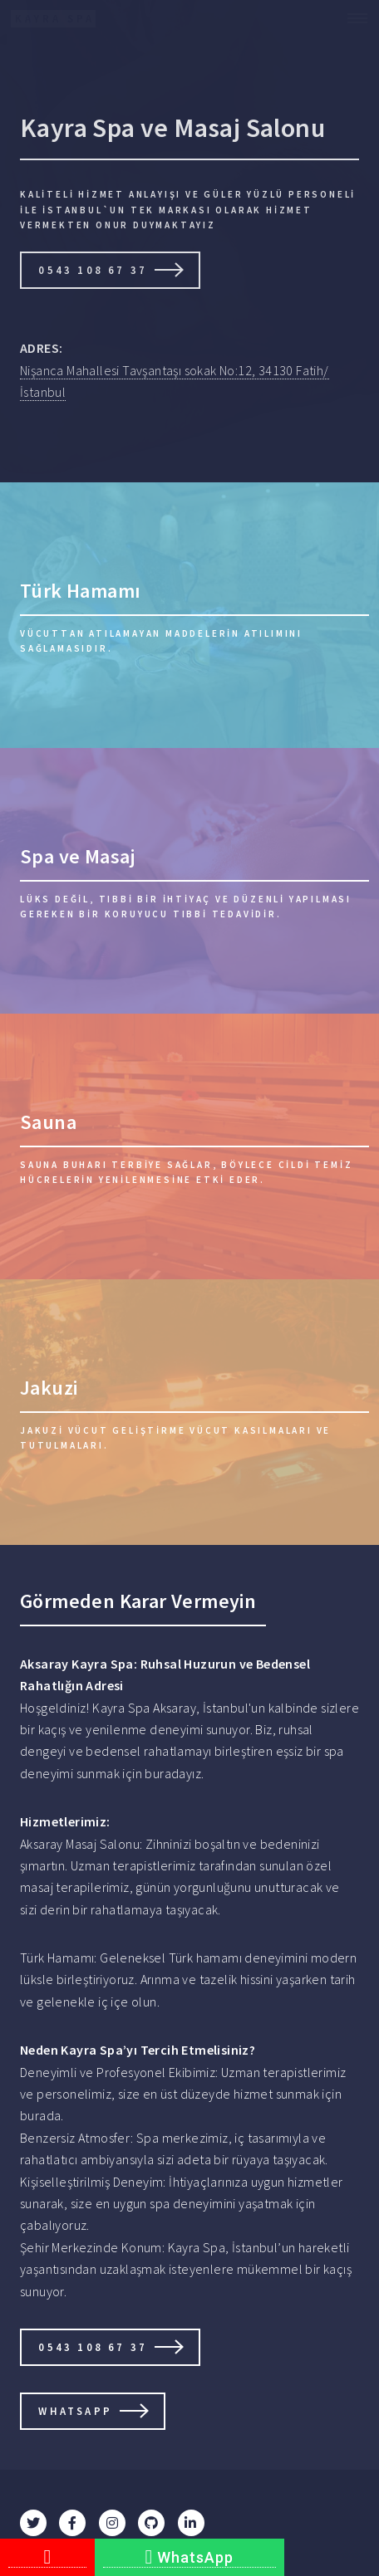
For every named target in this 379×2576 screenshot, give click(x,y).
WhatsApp (189, 2557)
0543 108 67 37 (92, 269)
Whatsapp (75, 2410)
